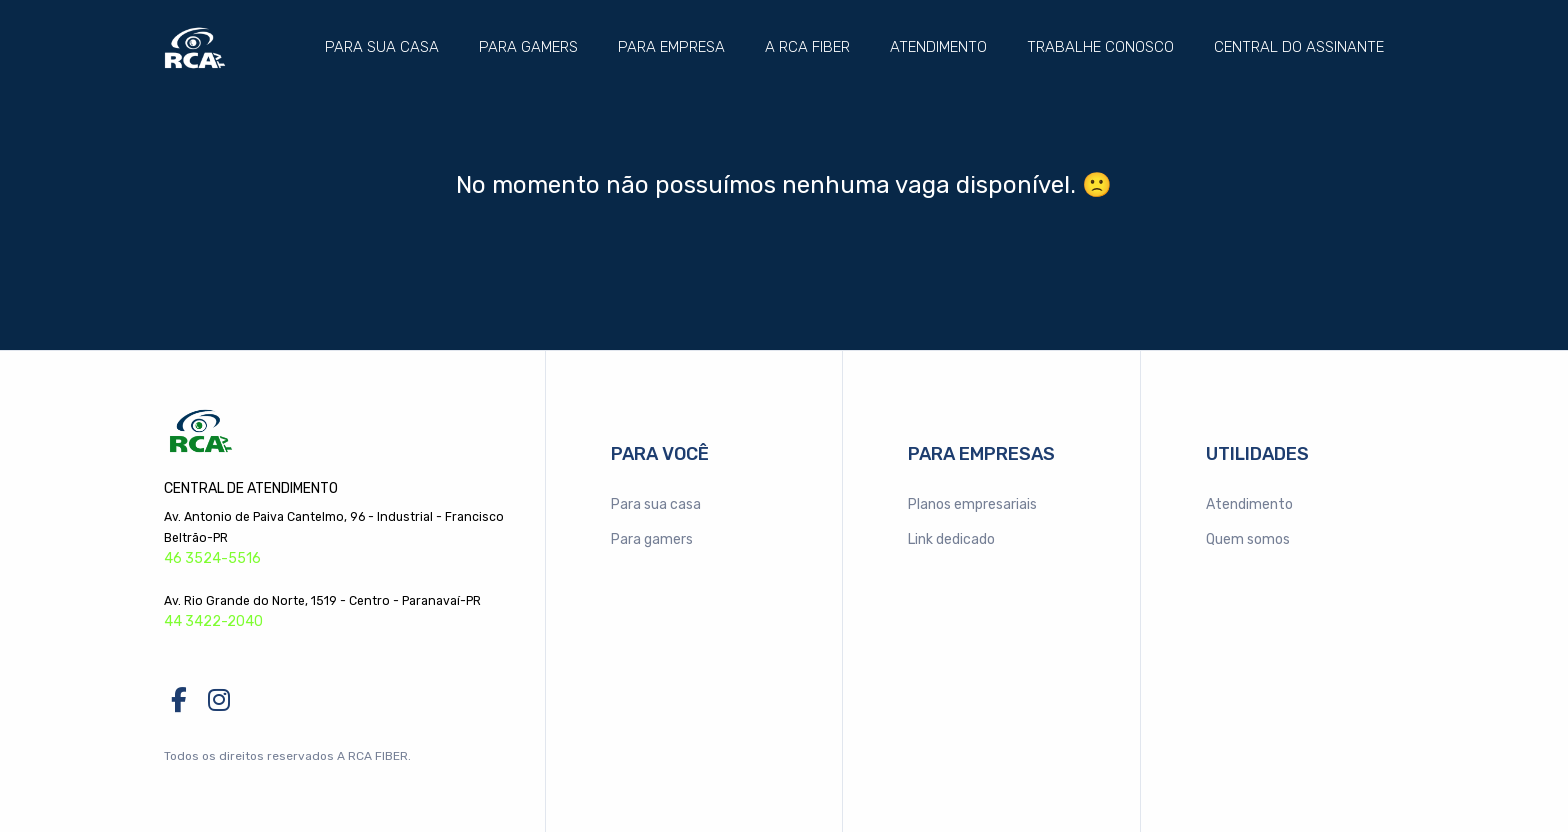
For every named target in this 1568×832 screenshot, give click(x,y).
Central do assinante (1299, 47)
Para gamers (528, 47)
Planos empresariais (972, 504)
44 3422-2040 (213, 621)
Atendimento (938, 47)
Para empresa (671, 47)
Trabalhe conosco (1100, 47)
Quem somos (1248, 539)
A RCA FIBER (807, 47)
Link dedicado (951, 539)
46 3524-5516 (212, 558)
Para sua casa (382, 47)
